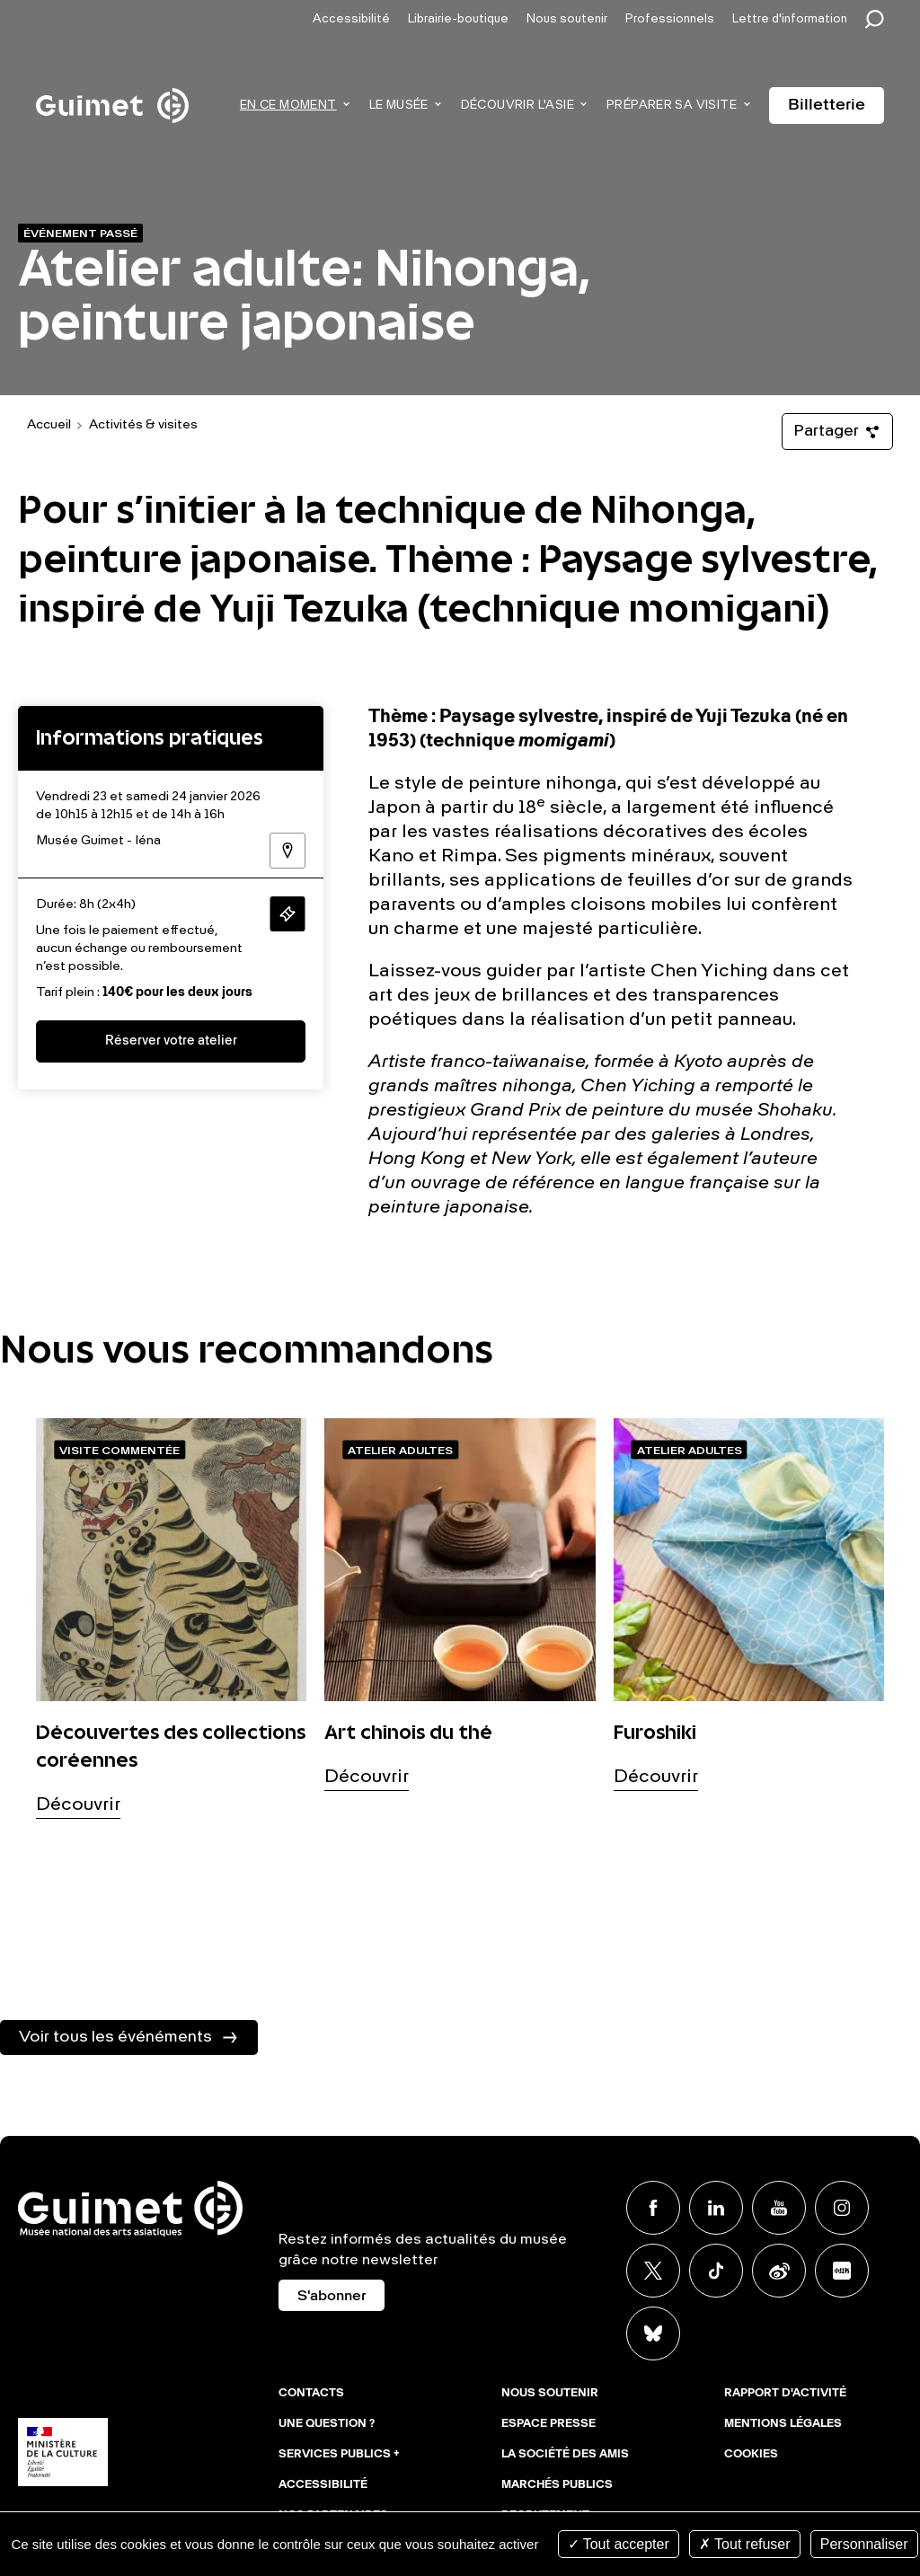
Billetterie (826, 105)
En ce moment (288, 105)
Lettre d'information (789, 19)
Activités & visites (143, 425)
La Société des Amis (565, 2454)
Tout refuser (745, 2544)
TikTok (716, 2271)
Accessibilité (351, 19)
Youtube (779, 2208)
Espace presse (548, 2424)
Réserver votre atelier (171, 1041)
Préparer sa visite (671, 105)
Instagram (842, 2208)
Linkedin (716, 2208)
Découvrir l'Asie (517, 105)
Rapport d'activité (785, 2393)
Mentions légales (783, 2424)
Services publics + (339, 2454)
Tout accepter (618, 2544)
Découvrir (78, 1805)
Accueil (49, 425)
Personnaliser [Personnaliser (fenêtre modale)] (864, 2544)
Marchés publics (557, 2485)
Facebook (653, 2208)
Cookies (751, 2454)
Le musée (399, 105)
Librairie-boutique (458, 19)
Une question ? (327, 2424)
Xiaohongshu (842, 2271)
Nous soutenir (566, 19)
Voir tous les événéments (115, 2037)
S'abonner (331, 2296)
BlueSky (653, 2333)
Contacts (311, 2393)
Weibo (779, 2271)
